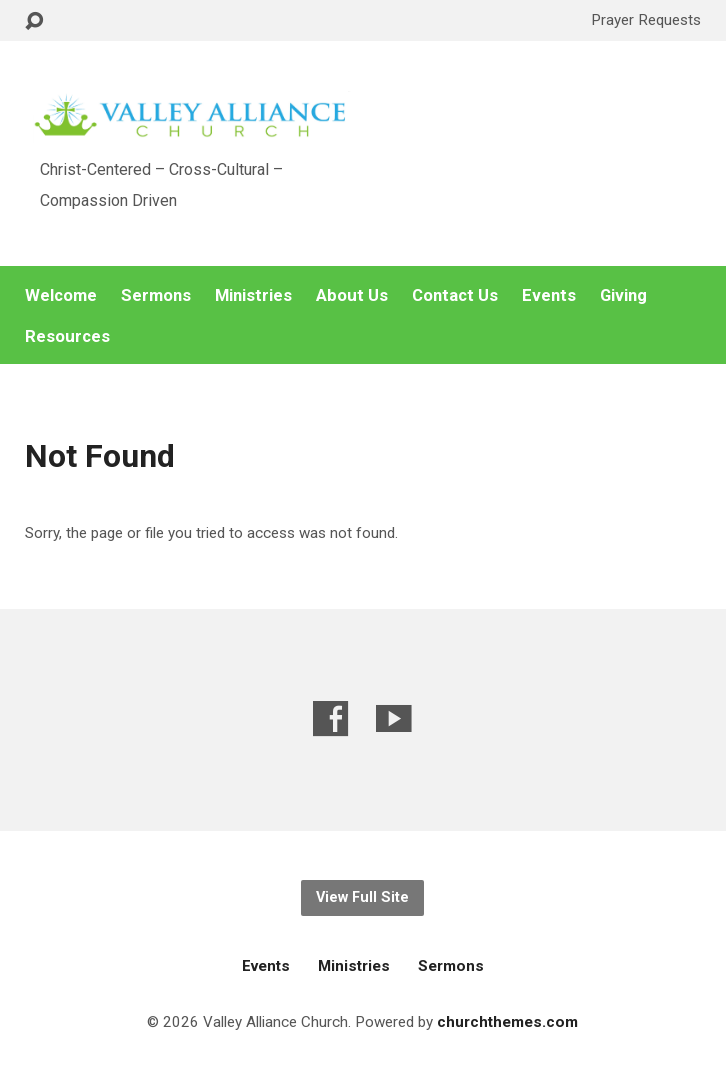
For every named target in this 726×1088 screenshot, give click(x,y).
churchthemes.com (507, 1022)
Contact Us (455, 295)
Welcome (61, 295)
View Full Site (362, 897)
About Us (352, 295)
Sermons (156, 295)
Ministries (253, 295)
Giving (623, 295)
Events (549, 295)
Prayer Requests (646, 20)
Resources (67, 336)
